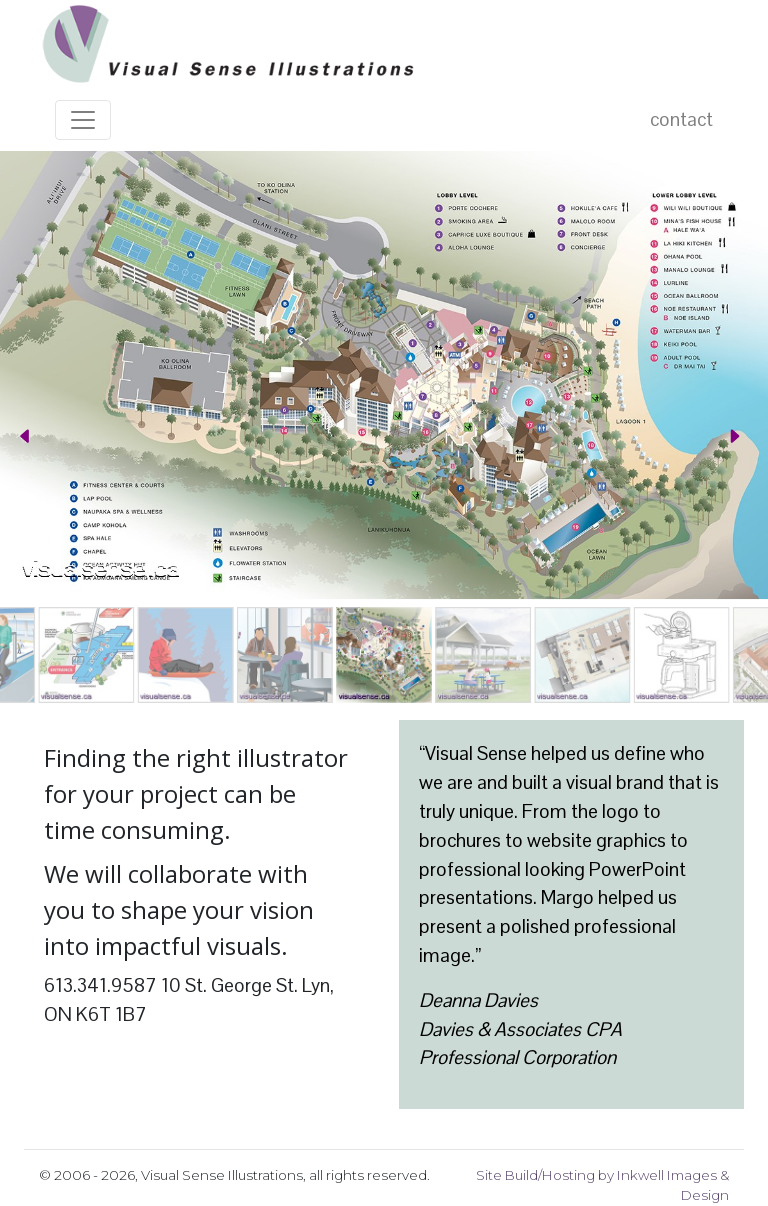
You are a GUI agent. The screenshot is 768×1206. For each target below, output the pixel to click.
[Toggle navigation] (83, 120)
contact (681, 119)
